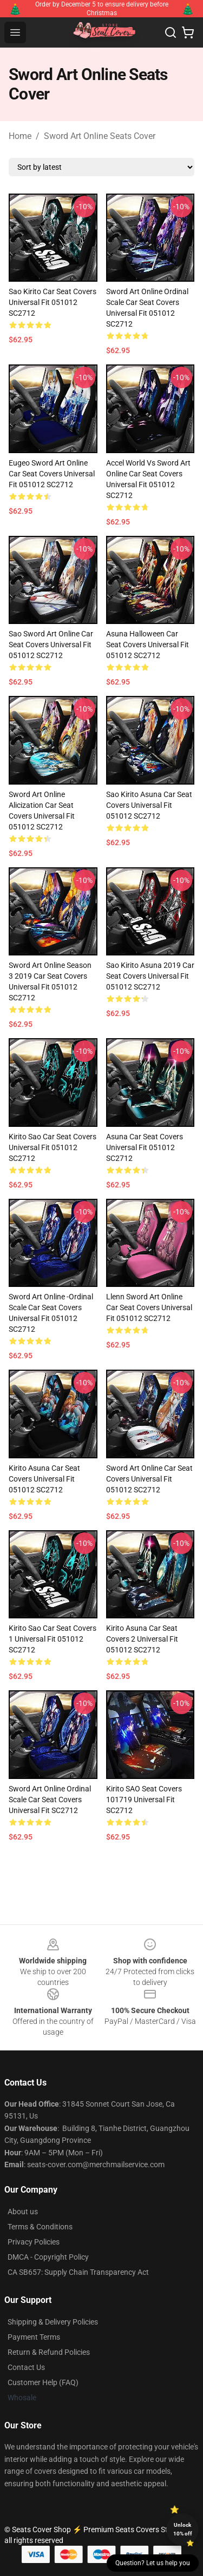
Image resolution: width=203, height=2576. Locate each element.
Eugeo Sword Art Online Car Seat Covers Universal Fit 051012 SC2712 (52, 474)
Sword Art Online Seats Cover (99, 136)
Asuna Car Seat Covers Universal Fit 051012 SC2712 (144, 1147)
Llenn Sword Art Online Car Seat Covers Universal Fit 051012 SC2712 (149, 1307)
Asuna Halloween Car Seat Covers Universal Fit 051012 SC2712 (147, 644)
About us (23, 2211)
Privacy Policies (34, 2242)
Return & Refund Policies (49, 2352)
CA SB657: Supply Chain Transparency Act (78, 2272)
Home (20, 136)
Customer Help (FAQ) (43, 2382)
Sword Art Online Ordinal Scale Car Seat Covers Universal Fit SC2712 (50, 1799)
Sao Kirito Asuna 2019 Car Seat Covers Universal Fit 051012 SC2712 (150, 976)
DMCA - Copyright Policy (48, 2257)
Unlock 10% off (182, 2529)
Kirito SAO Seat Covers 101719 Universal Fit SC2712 (144, 1799)
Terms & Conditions (40, 2226)
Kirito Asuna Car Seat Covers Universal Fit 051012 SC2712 (44, 1479)
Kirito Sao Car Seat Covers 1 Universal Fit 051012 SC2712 (52, 1639)
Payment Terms (34, 2337)
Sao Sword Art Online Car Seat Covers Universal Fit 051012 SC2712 (51, 644)
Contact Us (26, 2367)
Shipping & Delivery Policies (53, 2322)
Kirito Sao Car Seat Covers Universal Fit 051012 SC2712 (52, 1147)
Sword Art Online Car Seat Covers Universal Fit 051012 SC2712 (149, 1479)
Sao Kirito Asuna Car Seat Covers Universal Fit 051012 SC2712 (149, 805)
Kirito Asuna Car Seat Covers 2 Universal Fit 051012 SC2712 (142, 1639)
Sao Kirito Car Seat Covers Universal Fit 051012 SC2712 (52, 302)
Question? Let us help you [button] (152, 2563)
